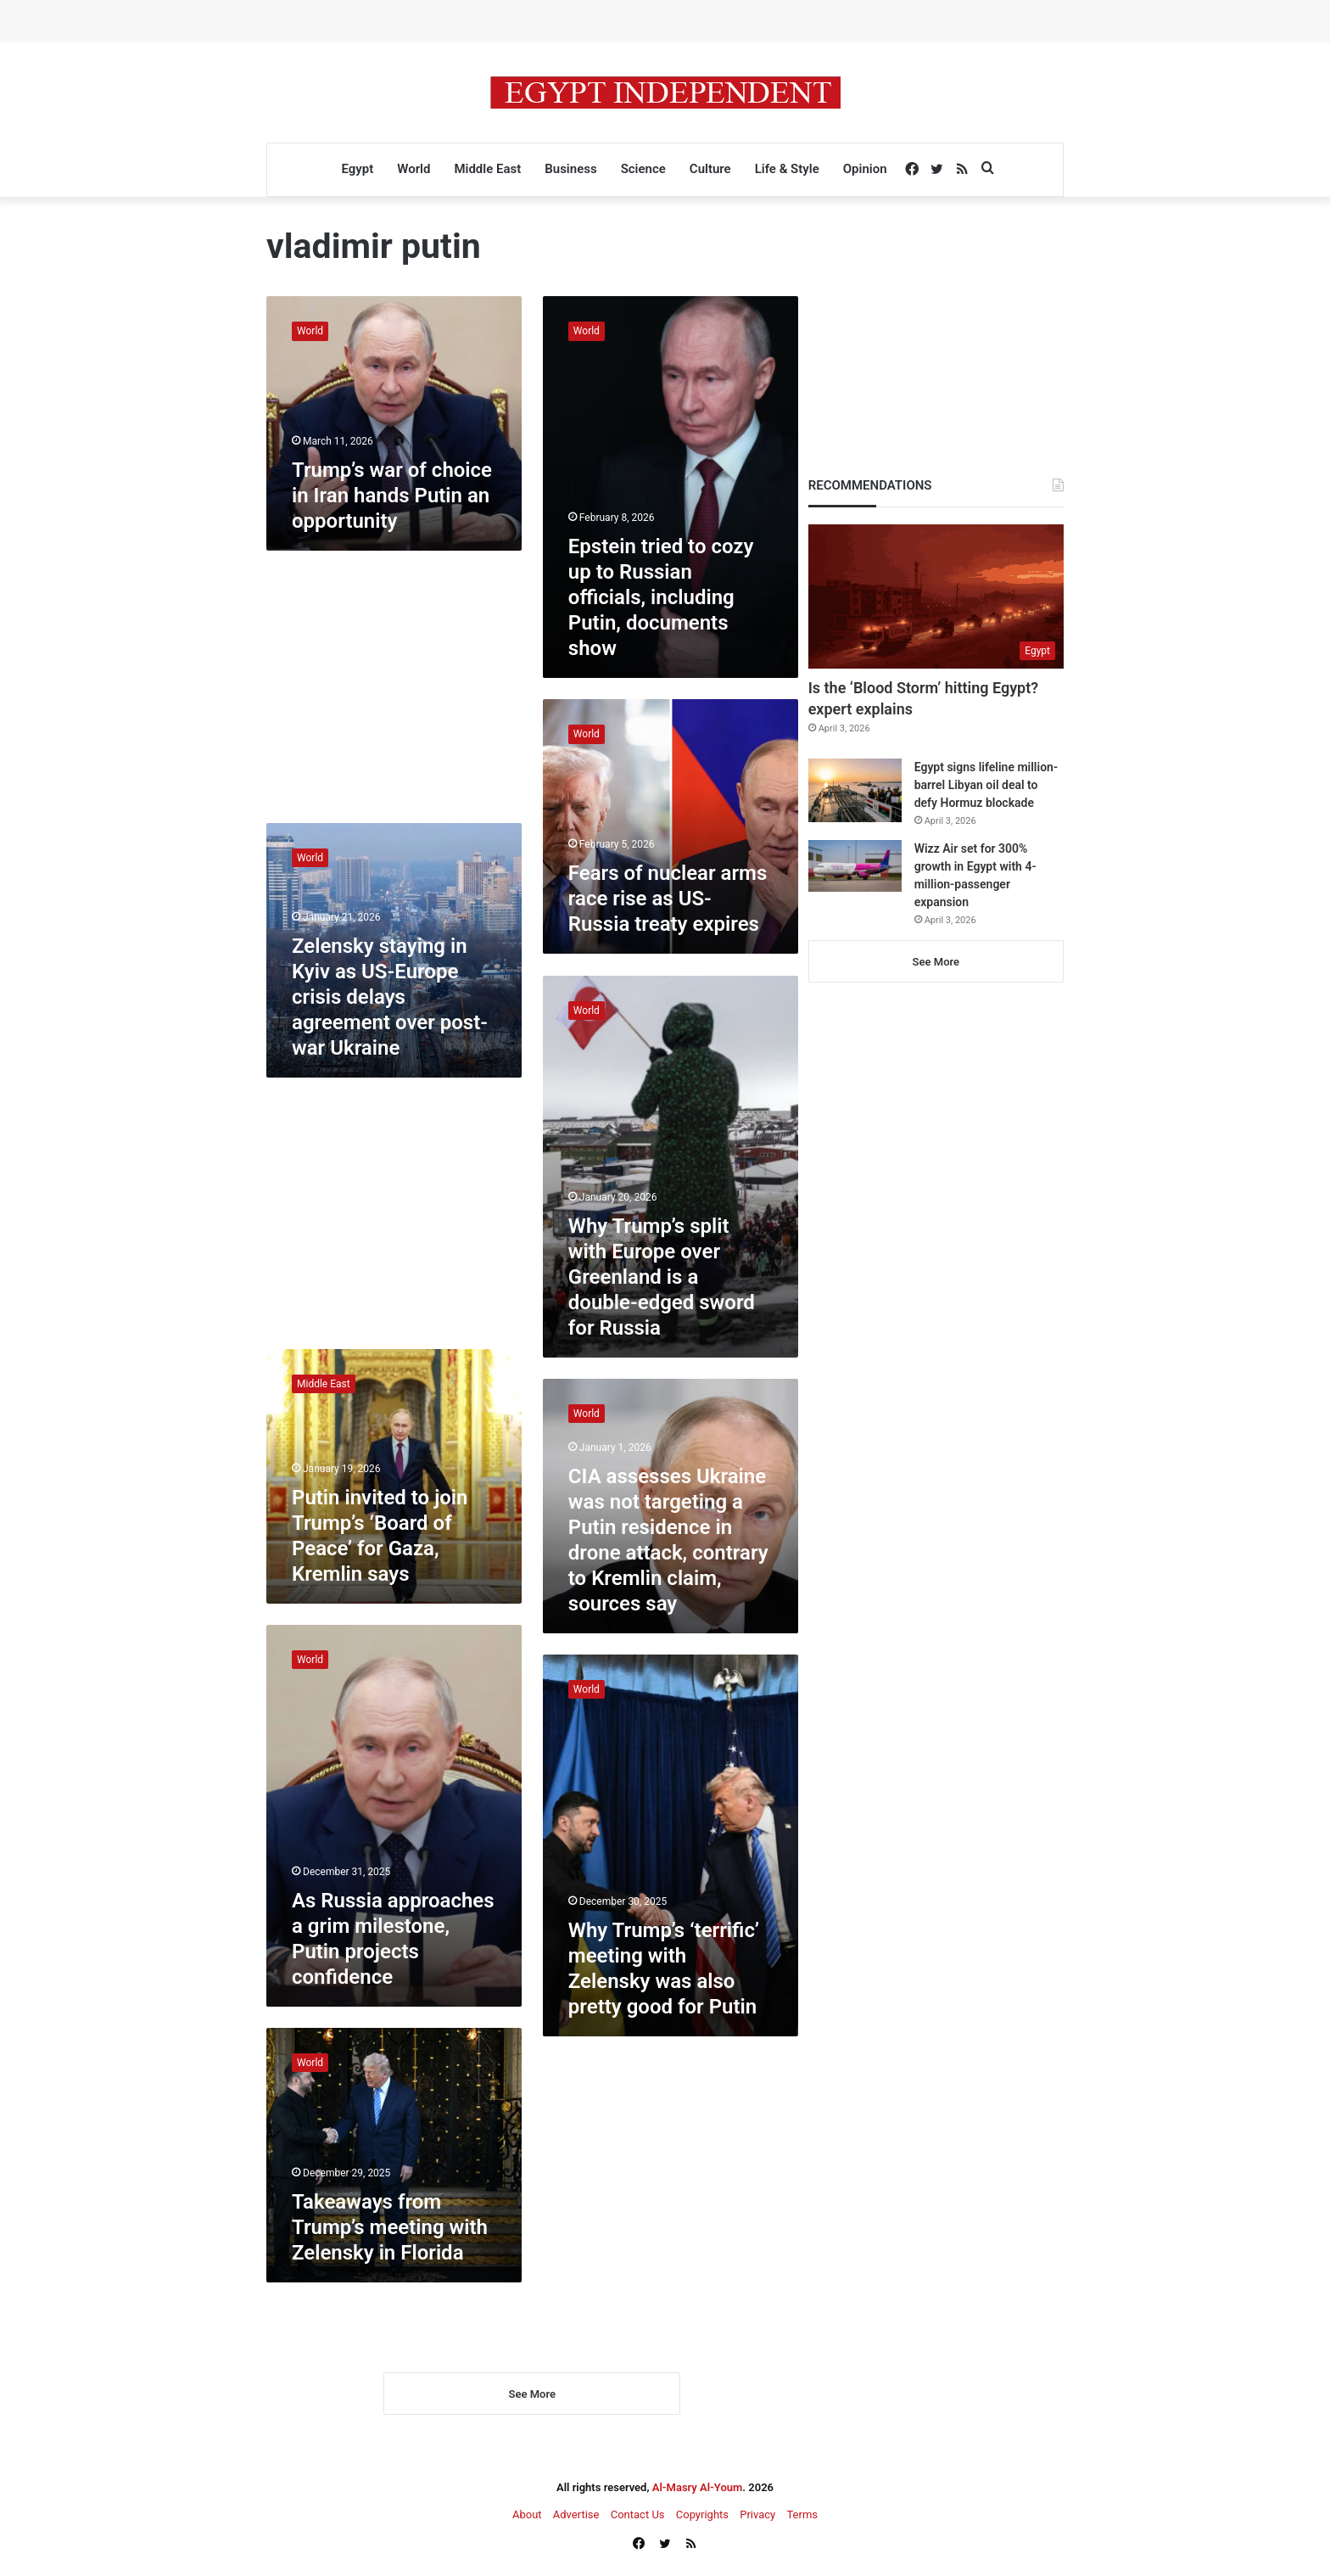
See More (532, 2397)
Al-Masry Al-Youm (697, 2490)
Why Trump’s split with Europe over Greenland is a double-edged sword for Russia (661, 1277)
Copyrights (702, 2518)
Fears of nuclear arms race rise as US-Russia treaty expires (667, 898)
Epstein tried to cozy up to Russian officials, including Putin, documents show (661, 597)
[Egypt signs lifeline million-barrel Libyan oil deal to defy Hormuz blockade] (855, 790)
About (527, 2518)
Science (643, 168)
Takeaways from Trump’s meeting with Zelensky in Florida (390, 2227)
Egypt (357, 168)
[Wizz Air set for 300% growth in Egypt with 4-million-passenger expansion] (855, 866)
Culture (710, 168)
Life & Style (787, 168)
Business (570, 168)
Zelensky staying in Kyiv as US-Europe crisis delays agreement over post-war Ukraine (390, 997)
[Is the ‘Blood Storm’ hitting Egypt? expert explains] (936, 596)
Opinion (865, 168)
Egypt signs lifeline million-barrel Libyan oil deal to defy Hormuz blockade (986, 784)
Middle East (487, 168)
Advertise (576, 2518)
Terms (802, 2518)
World (413, 168)
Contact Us (638, 2518)
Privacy (757, 2518)
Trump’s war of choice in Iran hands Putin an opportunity (392, 495)
